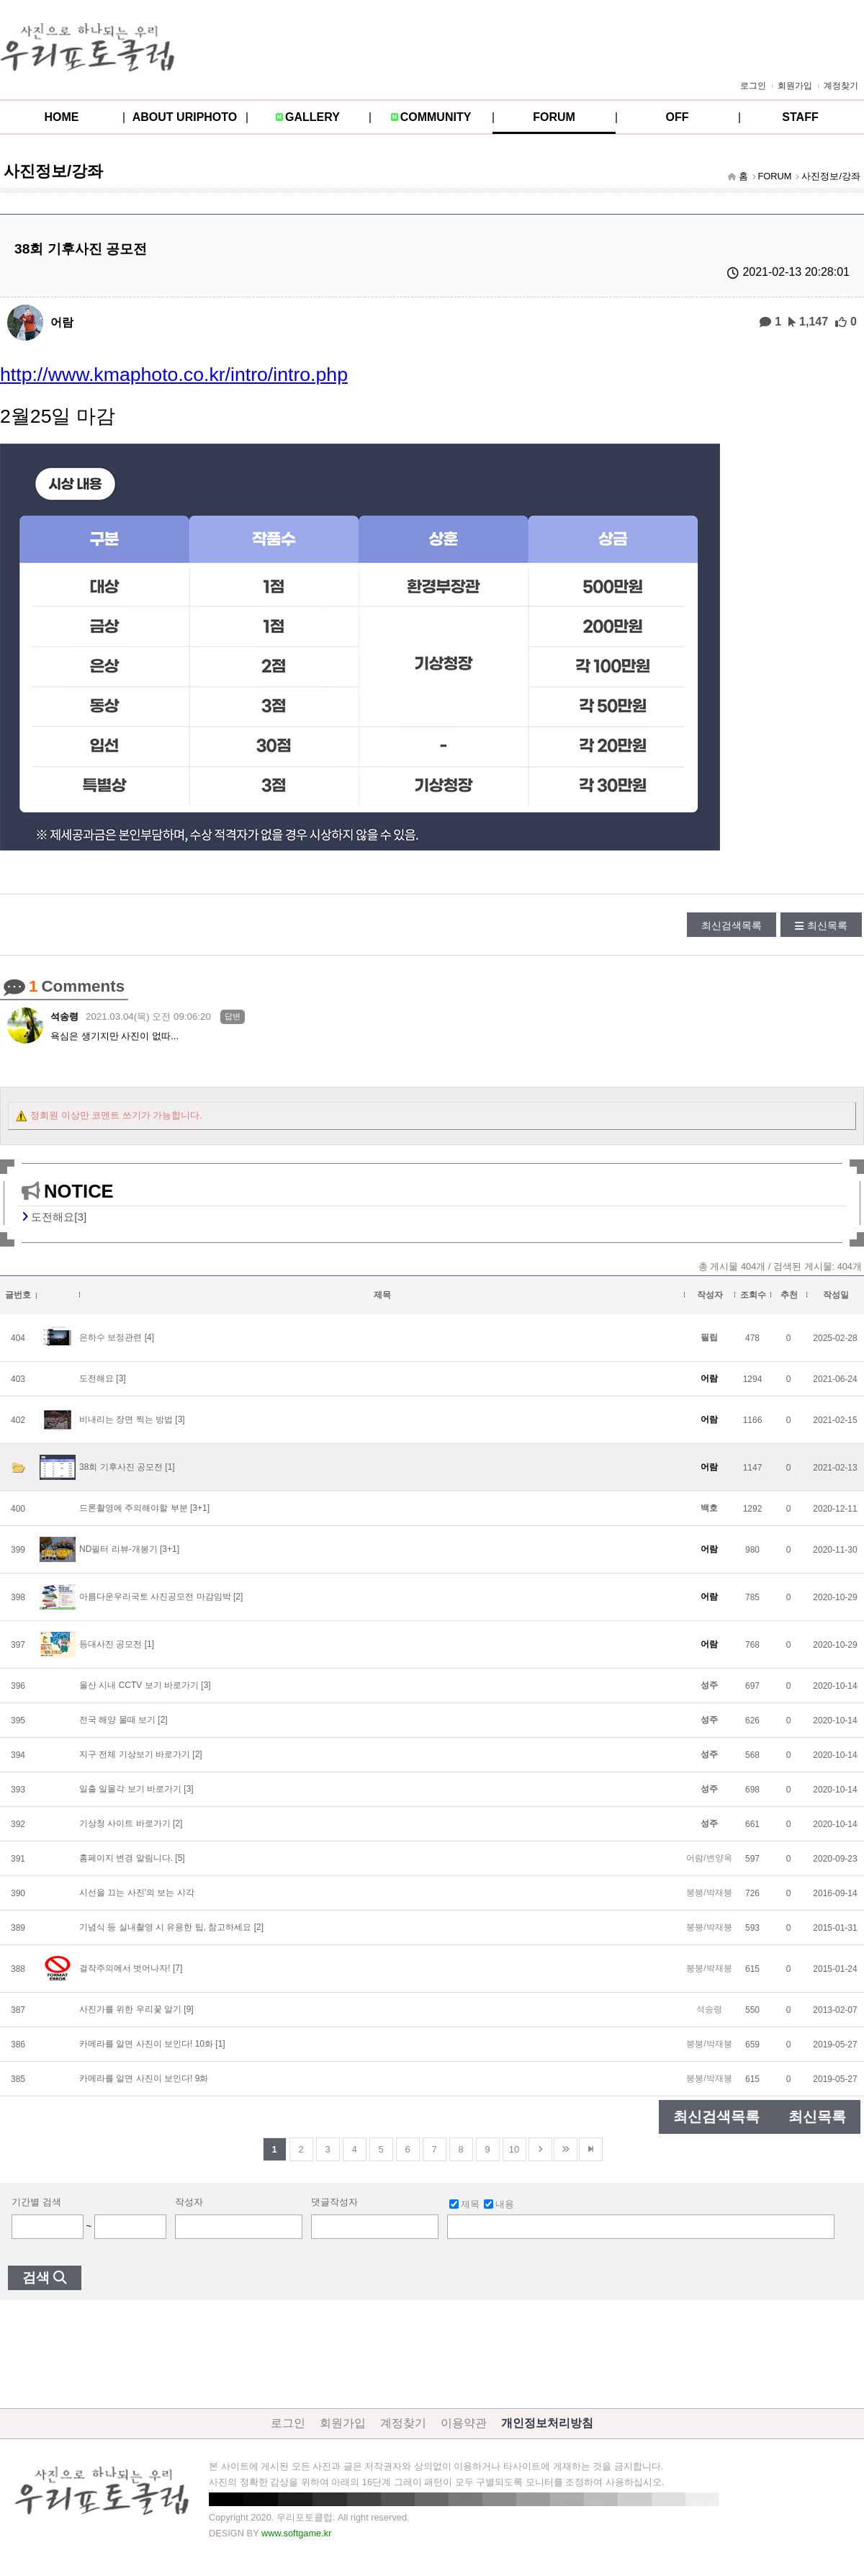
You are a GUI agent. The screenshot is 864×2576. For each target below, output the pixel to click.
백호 (709, 1508)
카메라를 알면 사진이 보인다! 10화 (146, 2044)
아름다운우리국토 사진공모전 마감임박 (155, 1597)
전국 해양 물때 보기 (117, 1720)
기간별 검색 (36, 2201)
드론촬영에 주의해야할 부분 (133, 1508)
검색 (36, 2277)
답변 (232, 1016)
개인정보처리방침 (547, 2423)
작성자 (189, 2201)
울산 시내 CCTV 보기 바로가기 (139, 1685)
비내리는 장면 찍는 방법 (126, 1419)
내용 (499, 2204)
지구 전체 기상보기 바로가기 (134, 1754)
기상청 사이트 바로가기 (125, 1823)
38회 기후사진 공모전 (121, 1467)
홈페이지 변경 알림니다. (126, 1858)
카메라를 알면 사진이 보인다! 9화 (143, 2078)
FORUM (554, 117)
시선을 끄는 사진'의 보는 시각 (136, 1893)
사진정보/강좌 (830, 176)
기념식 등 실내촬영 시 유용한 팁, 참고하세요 (165, 1927)
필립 (709, 1337)
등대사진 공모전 (110, 1644)
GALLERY (312, 117)
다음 (540, 2149)
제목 (464, 2204)
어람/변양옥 (709, 1858)
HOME (62, 117)
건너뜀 (565, 2149)
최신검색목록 (731, 925)
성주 (709, 1685)
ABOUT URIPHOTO (184, 117)
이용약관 (464, 2423)
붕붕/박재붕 (709, 1893)
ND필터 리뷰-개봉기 (118, 1549)
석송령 (64, 1016)
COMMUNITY (436, 117)
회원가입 (795, 86)
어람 (61, 322)
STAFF (800, 117)
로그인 (753, 86)
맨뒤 (591, 2149)
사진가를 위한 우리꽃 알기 (130, 2009)
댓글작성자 (334, 2201)
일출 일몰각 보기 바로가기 (130, 1789)
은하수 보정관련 (112, 1337)
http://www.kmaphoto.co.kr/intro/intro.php (174, 374)
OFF (677, 117)
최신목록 (827, 925)
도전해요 (96, 1378)
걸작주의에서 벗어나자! (125, 1968)
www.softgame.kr (296, 2533)
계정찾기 (841, 86)
